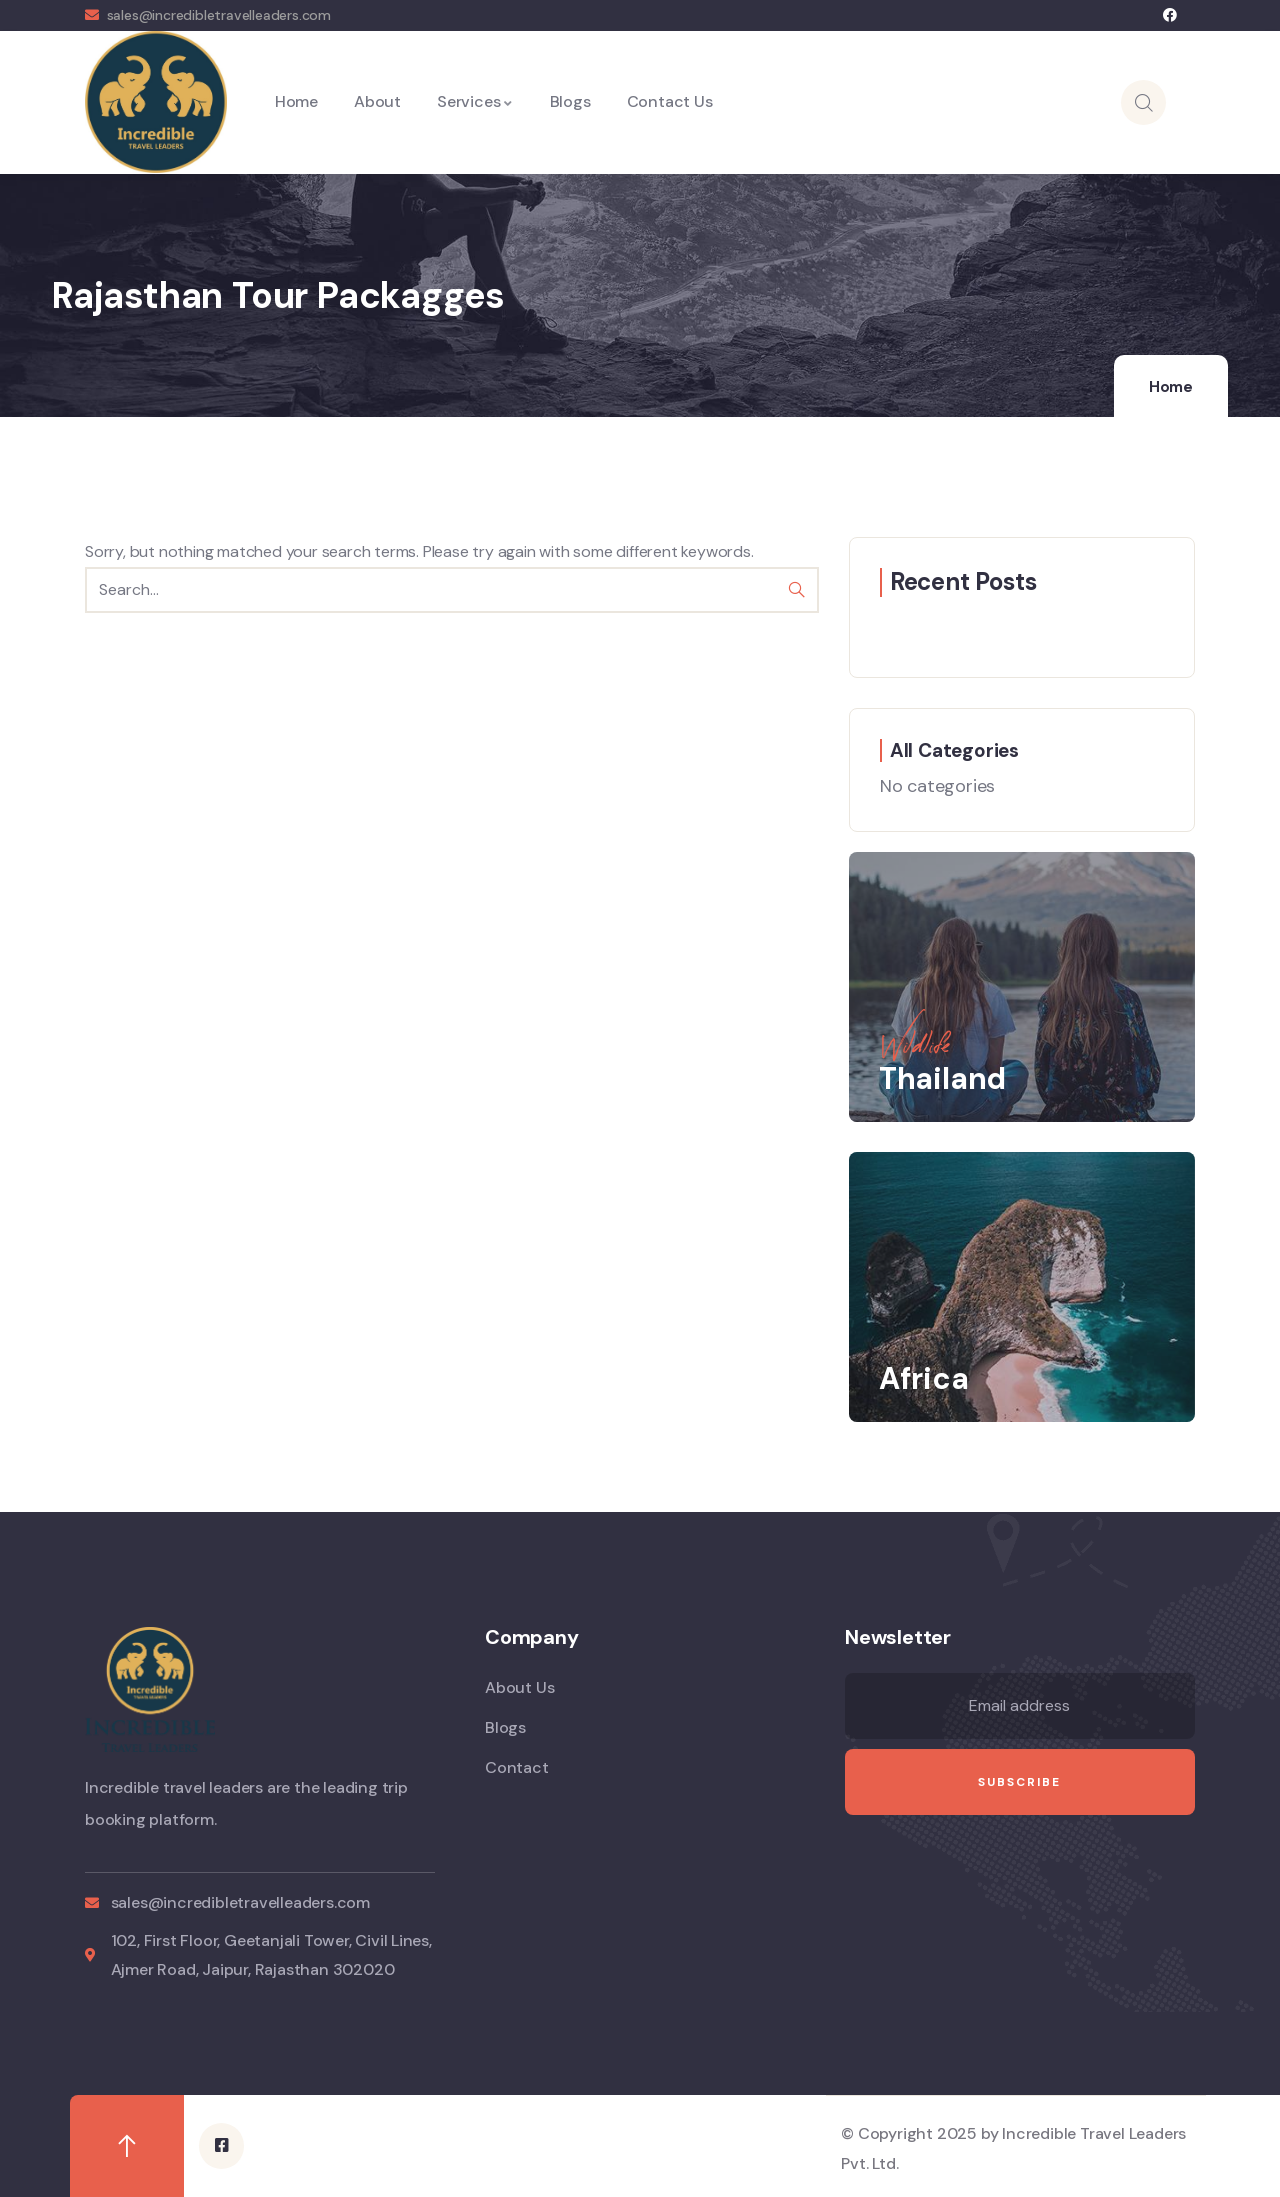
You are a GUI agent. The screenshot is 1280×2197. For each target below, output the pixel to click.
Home (1171, 387)
